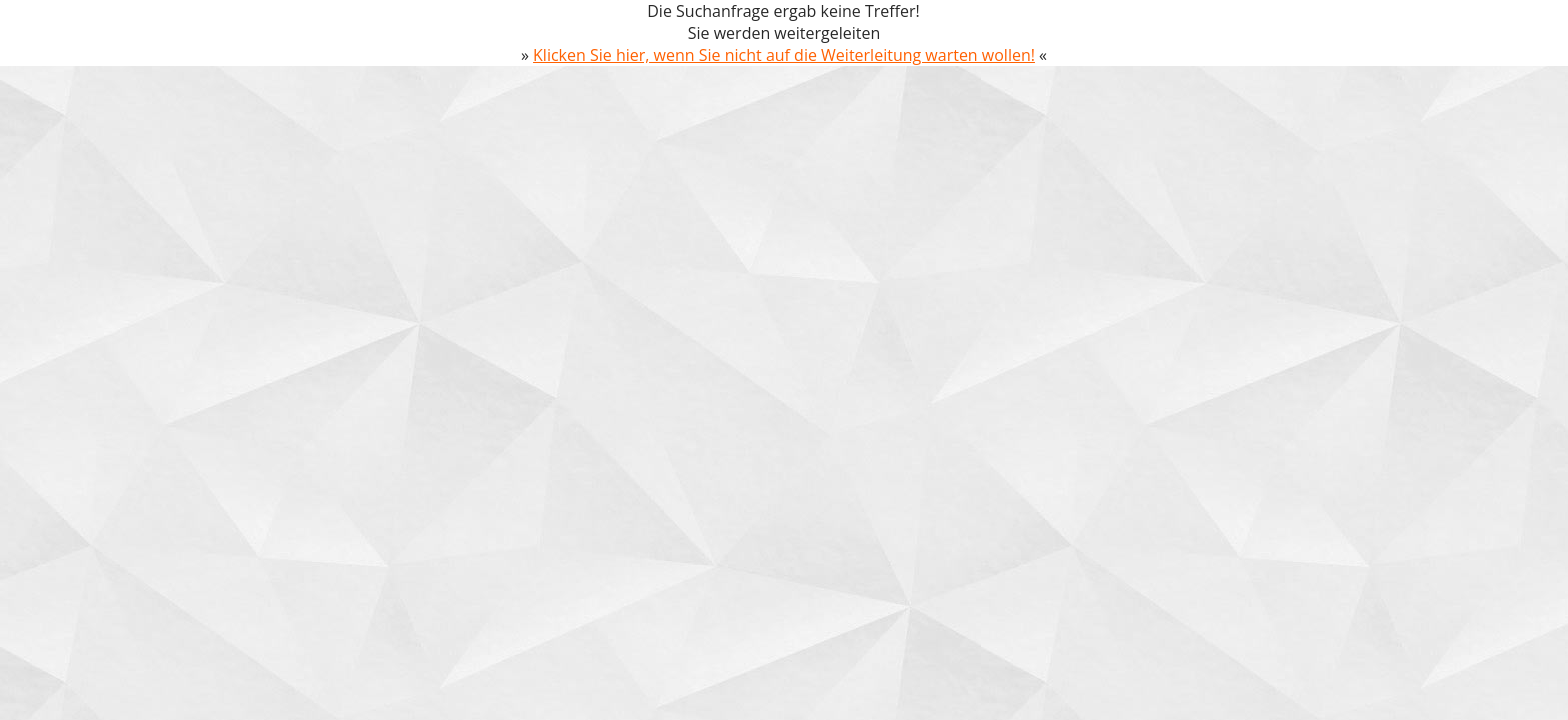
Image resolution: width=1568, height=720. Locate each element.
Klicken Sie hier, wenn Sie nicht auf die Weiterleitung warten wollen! (784, 55)
